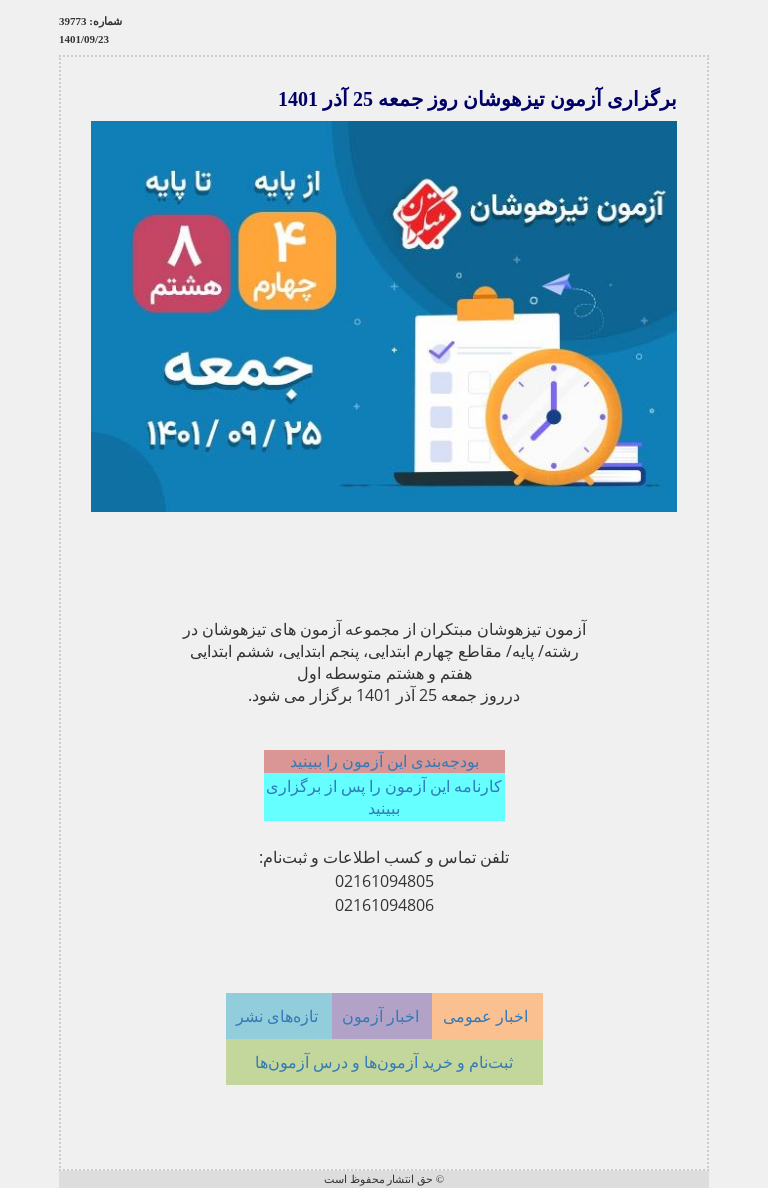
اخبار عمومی (487, 1016)
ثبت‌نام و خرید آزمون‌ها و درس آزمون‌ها (384, 1062)
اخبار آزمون (382, 1016)
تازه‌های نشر (279, 1016)
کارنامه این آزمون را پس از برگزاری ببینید (384, 797)
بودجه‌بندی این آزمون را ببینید (384, 761)
